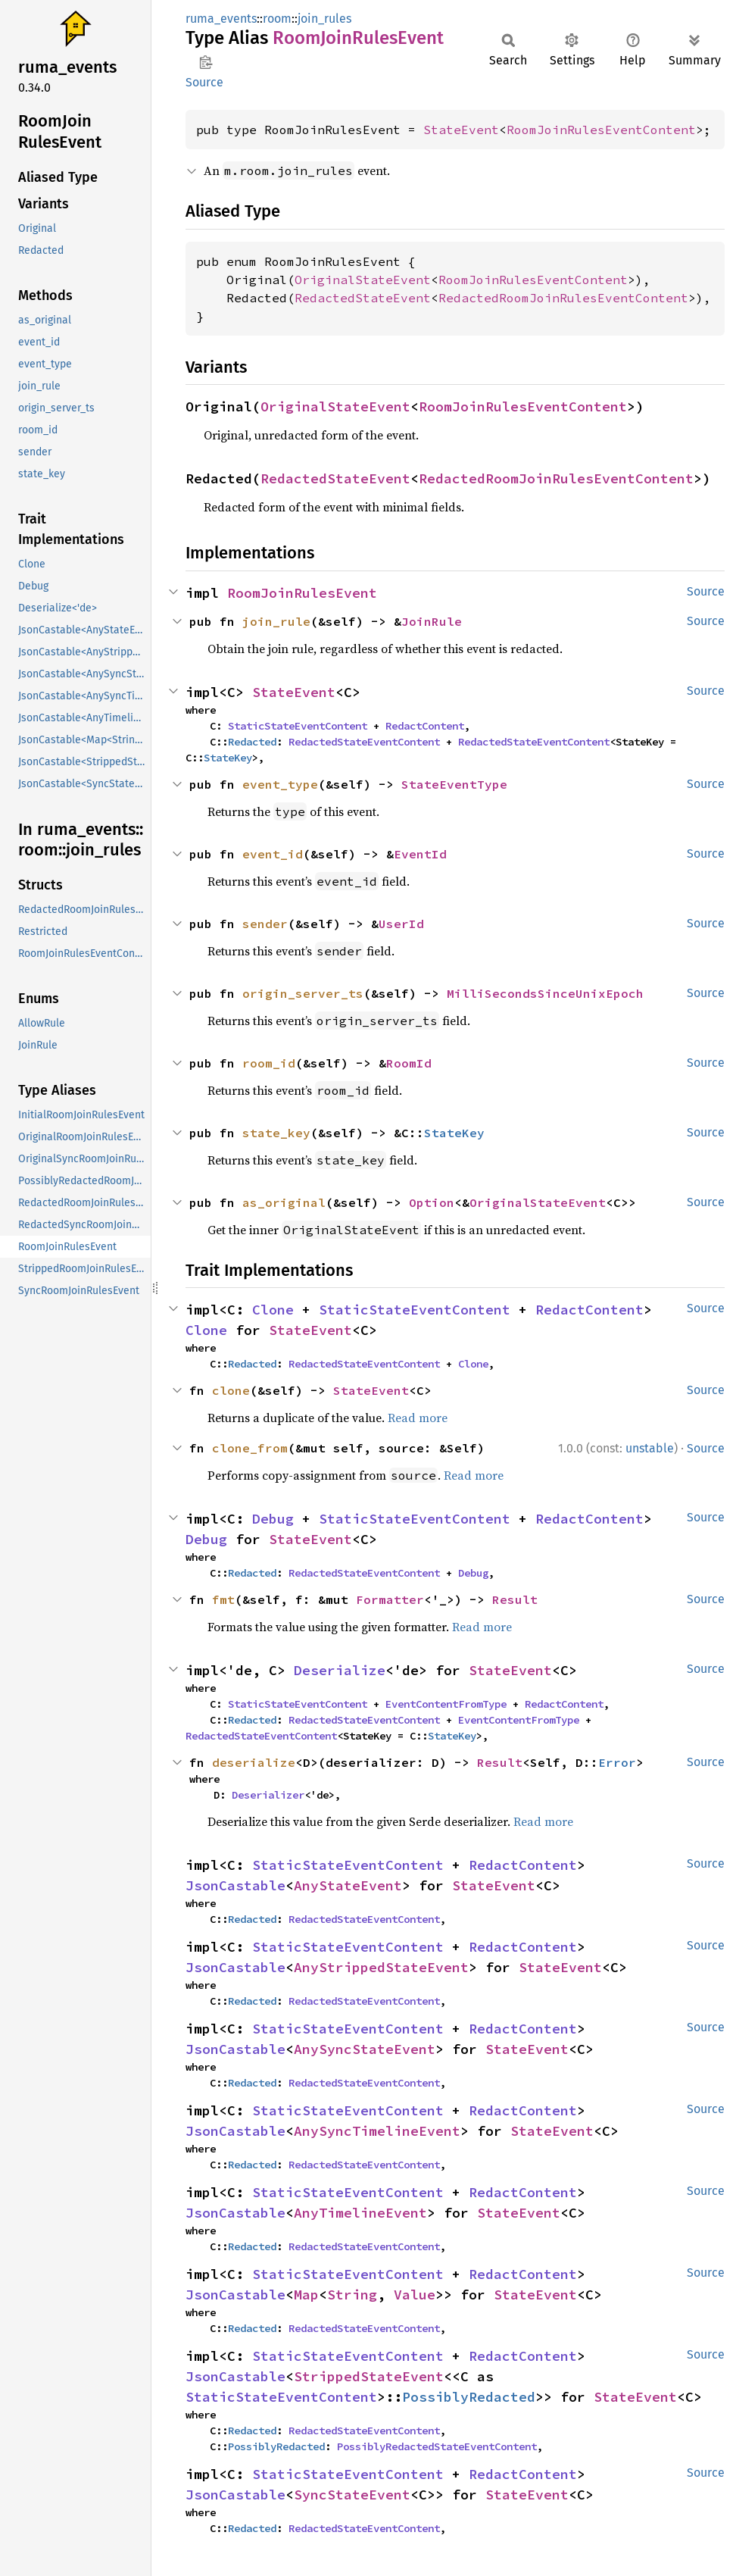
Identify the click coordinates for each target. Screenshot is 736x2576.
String (352, 2294)
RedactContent (424, 726)
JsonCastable (235, 1885)
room (277, 18)
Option (431, 1202)
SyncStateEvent (352, 2494)
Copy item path (205, 62)
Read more (418, 1417)
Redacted (252, 742)
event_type (280, 784)
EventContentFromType (446, 1704)
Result (515, 1599)
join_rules (324, 18)
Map (306, 2294)
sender (265, 923)
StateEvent (461, 129)
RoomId (409, 1063)
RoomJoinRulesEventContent (601, 129)
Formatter (390, 1599)
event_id (272, 853)
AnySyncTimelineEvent (377, 2131)
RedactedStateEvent (363, 297)
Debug (273, 1518)
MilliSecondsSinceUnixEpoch (545, 993)
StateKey (228, 757)
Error (617, 1762)
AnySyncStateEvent (364, 2049)
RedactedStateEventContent (364, 742)
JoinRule (431, 621)
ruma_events (221, 18)
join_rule (276, 621)
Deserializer (268, 1795)
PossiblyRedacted (468, 2397)
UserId (401, 923)
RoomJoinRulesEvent (302, 593)
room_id (268, 1063)
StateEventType (454, 784)
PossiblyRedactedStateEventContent (437, 2446)
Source (204, 82)
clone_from (250, 1447)
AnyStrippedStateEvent (381, 1967)
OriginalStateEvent (363, 279)
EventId (420, 853)
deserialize (253, 1762)
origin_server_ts (302, 993)
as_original (284, 1202)
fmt (223, 1599)
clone (231, 1390)
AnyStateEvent (348, 1885)
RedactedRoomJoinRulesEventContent (563, 297)
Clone (273, 1309)
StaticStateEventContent (297, 726)
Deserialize (339, 1670)
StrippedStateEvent (369, 2376)
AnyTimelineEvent (360, 2212)
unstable (649, 1448)
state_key (276, 1132)
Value (414, 2294)
